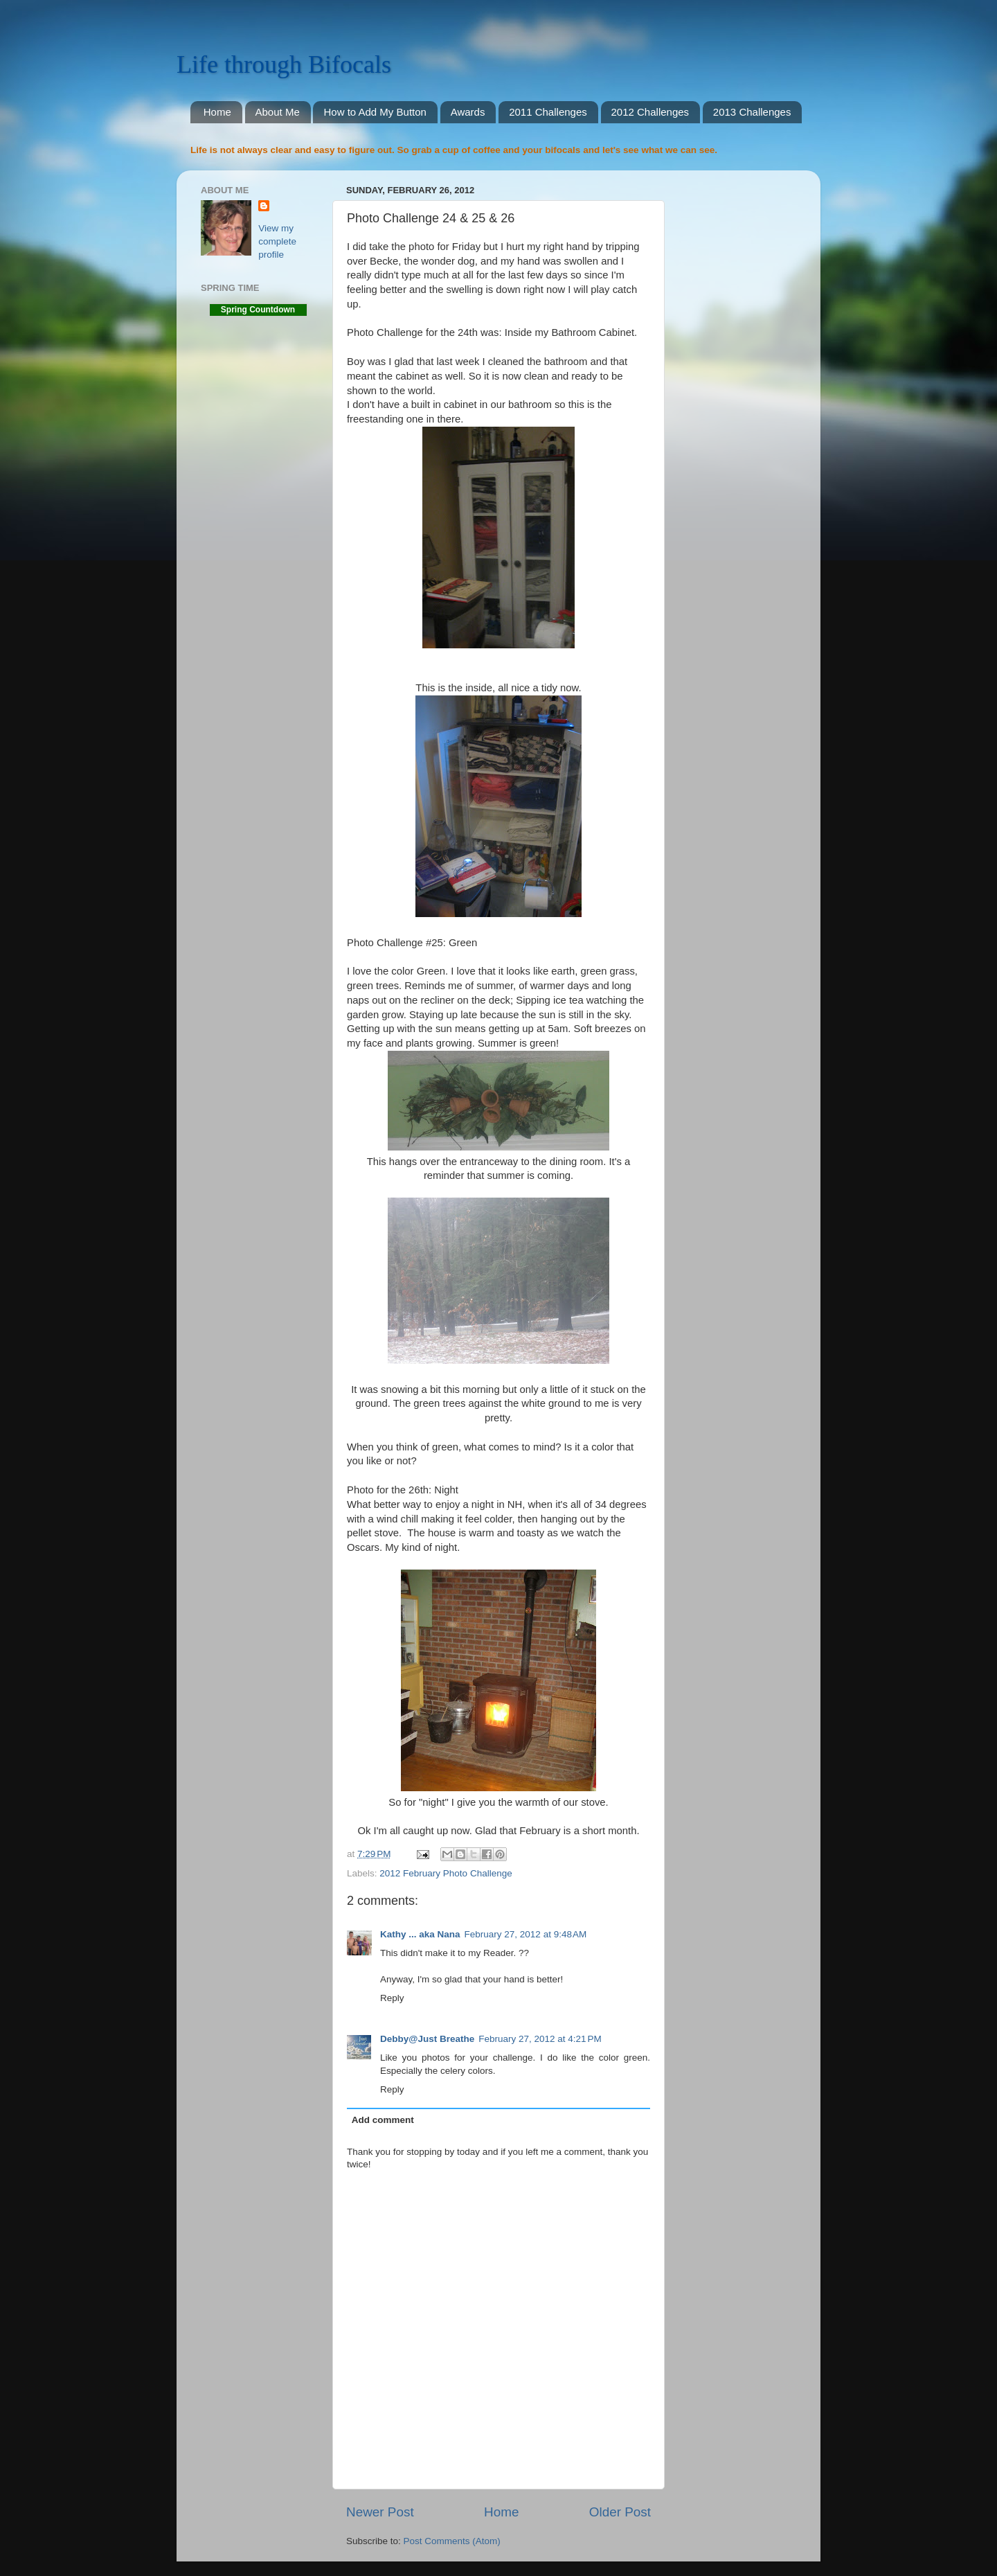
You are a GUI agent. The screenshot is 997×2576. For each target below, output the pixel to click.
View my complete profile (277, 241)
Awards (468, 112)
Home (217, 112)
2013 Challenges (752, 112)
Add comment (383, 2120)
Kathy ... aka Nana (420, 1934)
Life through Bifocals (284, 64)
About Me (277, 112)
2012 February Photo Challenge (445, 1873)
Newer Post (380, 2512)
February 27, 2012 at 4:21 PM (539, 2039)
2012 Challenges (650, 112)
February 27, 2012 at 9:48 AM (526, 1934)
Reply (392, 1998)
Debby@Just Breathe (427, 2039)
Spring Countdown (258, 309)
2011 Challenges (548, 112)
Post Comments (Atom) (452, 2541)
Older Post (620, 2512)
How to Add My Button (374, 112)
